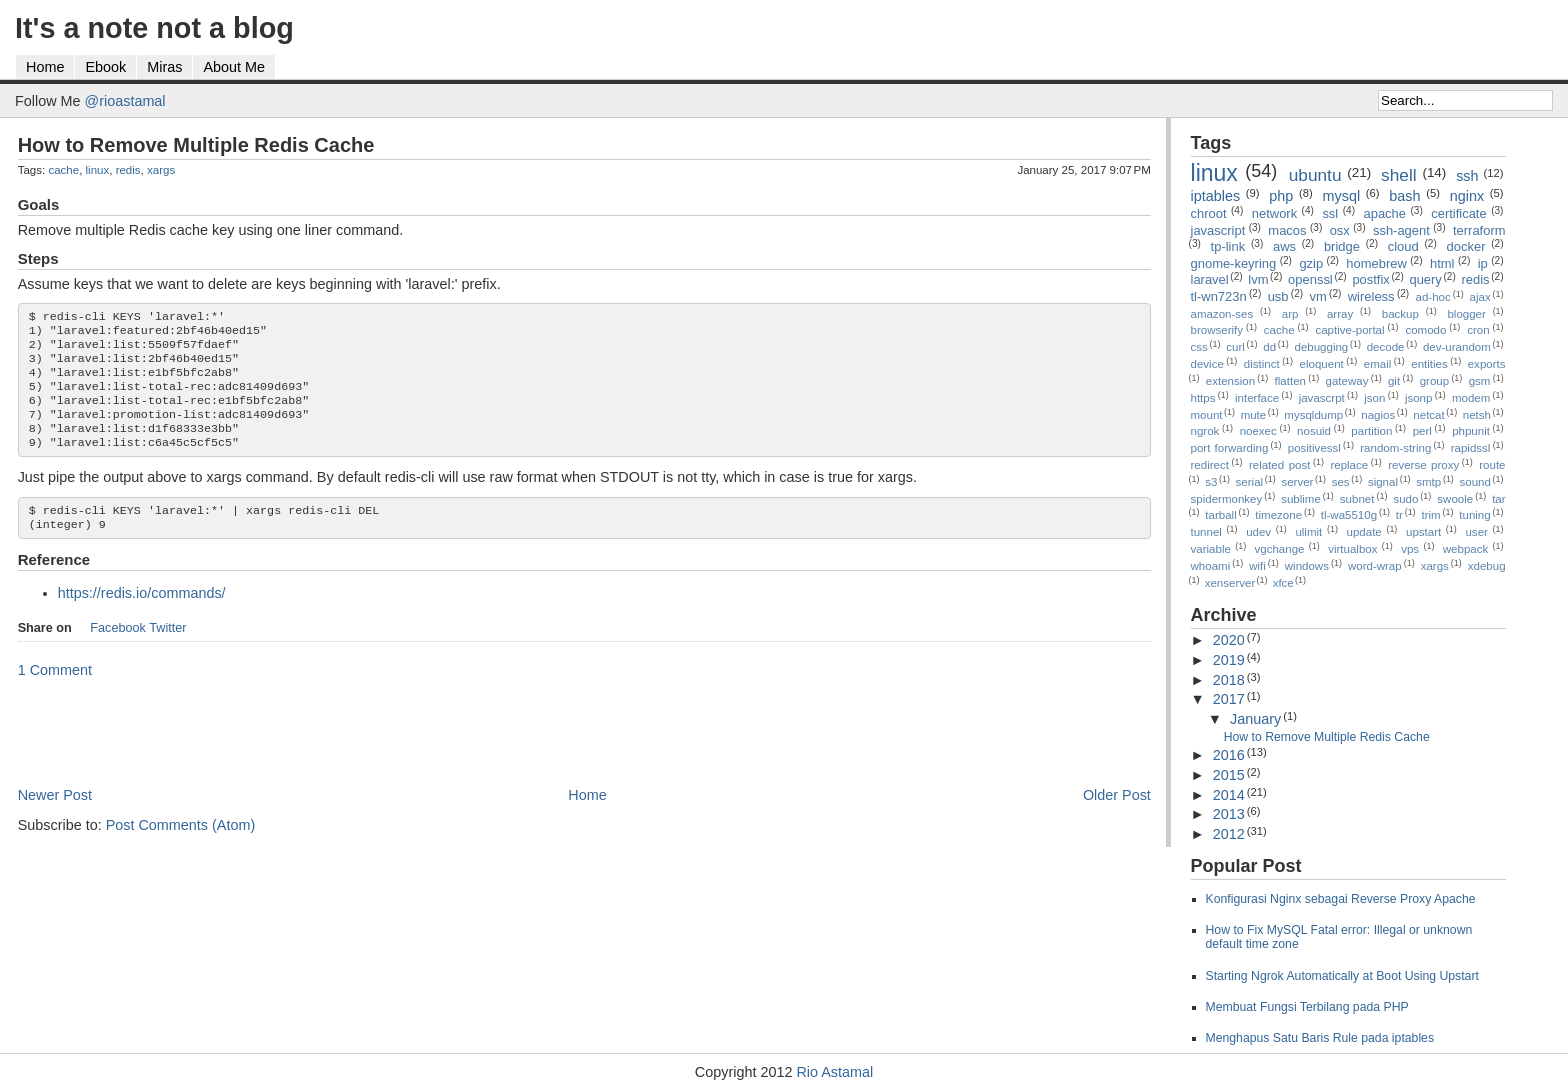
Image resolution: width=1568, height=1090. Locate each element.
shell (1399, 175)
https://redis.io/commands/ (142, 617)
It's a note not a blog (154, 28)
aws (1284, 246)
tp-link (1228, 246)
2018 (1229, 680)
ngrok (1205, 431)
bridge (1342, 246)
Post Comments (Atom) (181, 849)
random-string (1395, 448)
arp (1290, 314)
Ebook (105, 67)
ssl (1330, 213)
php (1281, 196)
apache (1384, 213)
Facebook (118, 652)
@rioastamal (125, 101)
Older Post (1117, 819)
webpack (1465, 549)
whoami (1211, 566)
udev (1258, 532)
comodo (1425, 330)
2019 (1229, 660)
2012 (1229, 834)
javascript (1218, 230)
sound (1475, 482)
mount (1207, 415)
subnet (1357, 499)
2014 (1229, 795)
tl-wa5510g (1349, 515)
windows (1307, 566)
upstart (1423, 532)
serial (1250, 482)
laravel (1210, 279)
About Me (234, 67)
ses (1341, 482)
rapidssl (1471, 448)
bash (1404, 196)
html (1442, 263)
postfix (1370, 279)
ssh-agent (1401, 230)
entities (1429, 364)
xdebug (1487, 566)
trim (1430, 515)
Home (45, 67)
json (1374, 398)
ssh (1467, 176)
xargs (161, 170)
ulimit (1308, 532)
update (1364, 532)
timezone (1278, 515)
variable (1211, 549)
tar (1498, 499)
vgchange (1280, 549)
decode (1386, 347)
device (1207, 364)
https (1203, 398)
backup (1400, 314)
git (1394, 381)
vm (1318, 296)
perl (1422, 431)
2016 (1229, 755)
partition (1371, 431)
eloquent (1322, 364)
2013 (1229, 814)
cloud (1403, 246)
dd (1269, 347)
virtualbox (1352, 549)
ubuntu (1315, 175)
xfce (1283, 583)
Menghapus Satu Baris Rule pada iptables (1320, 1038)
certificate (1458, 213)
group (1434, 381)
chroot (1209, 213)
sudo (1405, 499)
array (1340, 314)
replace (1349, 465)
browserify (1217, 330)
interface (1257, 398)
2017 (1229, 699)
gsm (1480, 381)
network (1274, 213)
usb (1278, 296)
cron (1478, 330)
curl (1235, 347)
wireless (1371, 296)
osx (1340, 230)
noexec (1258, 431)
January (1255, 719)
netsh (1477, 415)
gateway (1347, 381)
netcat (1428, 415)
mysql (1342, 196)
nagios (1378, 415)
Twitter (167, 652)
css (1199, 347)
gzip (1311, 263)
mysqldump (1313, 415)
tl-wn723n (1219, 296)
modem (1471, 398)
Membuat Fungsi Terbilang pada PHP (1307, 1007)
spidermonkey (1227, 499)
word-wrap (1375, 566)
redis (128, 170)
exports (1487, 364)
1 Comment (55, 694)
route (1492, 465)
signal (1383, 482)
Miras (164, 67)
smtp (1428, 482)
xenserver (1230, 583)
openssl (1310, 279)
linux (98, 170)
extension (1230, 381)
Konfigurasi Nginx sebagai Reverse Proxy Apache (1341, 899)
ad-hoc (1433, 297)
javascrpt (1322, 398)
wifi (1257, 566)
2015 (1229, 775)
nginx (1467, 196)
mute (1254, 415)
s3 (1211, 482)
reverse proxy (1423, 465)
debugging (1321, 347)
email (1378, 364)
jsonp (1419, 398)
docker (1466, 246)
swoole (1455, 499)
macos (1287, 230)
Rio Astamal (834, 1072)
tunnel (1206, 532)
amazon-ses (1222, 314)
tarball (1220, 515)
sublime (1301, 499)
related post (1280, 465)
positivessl (1314, 448)
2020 (1229, 640)
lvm (1258, 279)
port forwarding (1230, 448)
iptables (1216, 196)
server (1297, 482)
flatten (1290, 381)
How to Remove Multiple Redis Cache (196, 145)
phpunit (1471, 431)
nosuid (1314, 431)
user (1476, 532)
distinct (1262, 364)
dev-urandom (1457, 347)
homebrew (1376, 263)
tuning (1474, 515)
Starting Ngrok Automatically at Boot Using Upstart (1342, 976)
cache (63, 170)
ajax (1480, 297)
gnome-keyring (1234, 263)
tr (1399, 515)
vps (1410, 549)
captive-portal (1349, 330)
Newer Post (55, 819)
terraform (1479, 230)
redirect (1210, 465)
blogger (1466, 314)
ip (1483, 263)
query (1425, 279)
